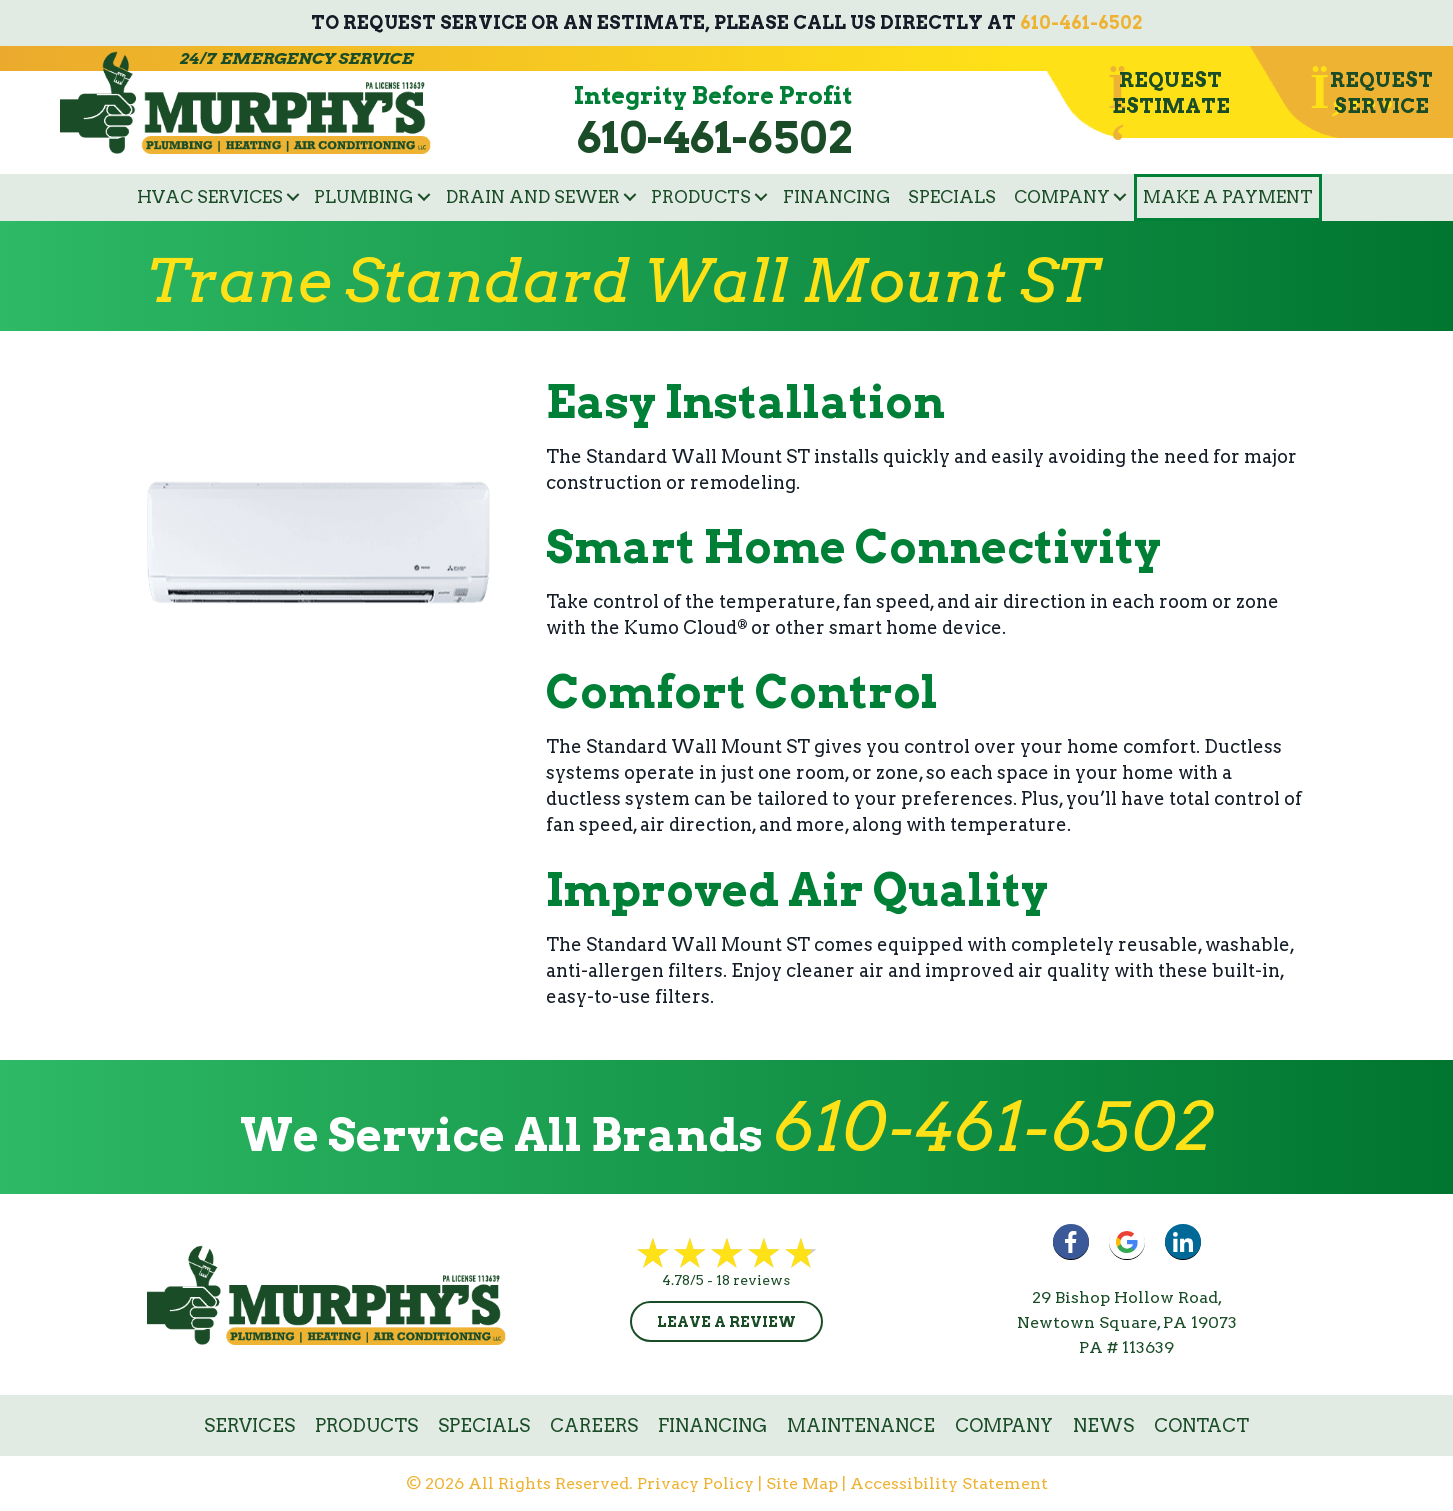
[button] (293, 197)
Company (1062, 197)
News (1103, 1425)
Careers (594, 1425)
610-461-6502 (1081, 22)
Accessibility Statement (949, 1483)
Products (701, 197)
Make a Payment (1228, 197)
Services (249, 1425)
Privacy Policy (695, 1483)
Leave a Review (726, 1322)
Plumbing (364, 197)
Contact (1201, 1425)
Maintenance (861, 1425)
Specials (952, 197)
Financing (837, 197)
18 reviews (753, 1280)
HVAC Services (210, 197)
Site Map (802, 1483)
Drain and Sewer (533, 197)
